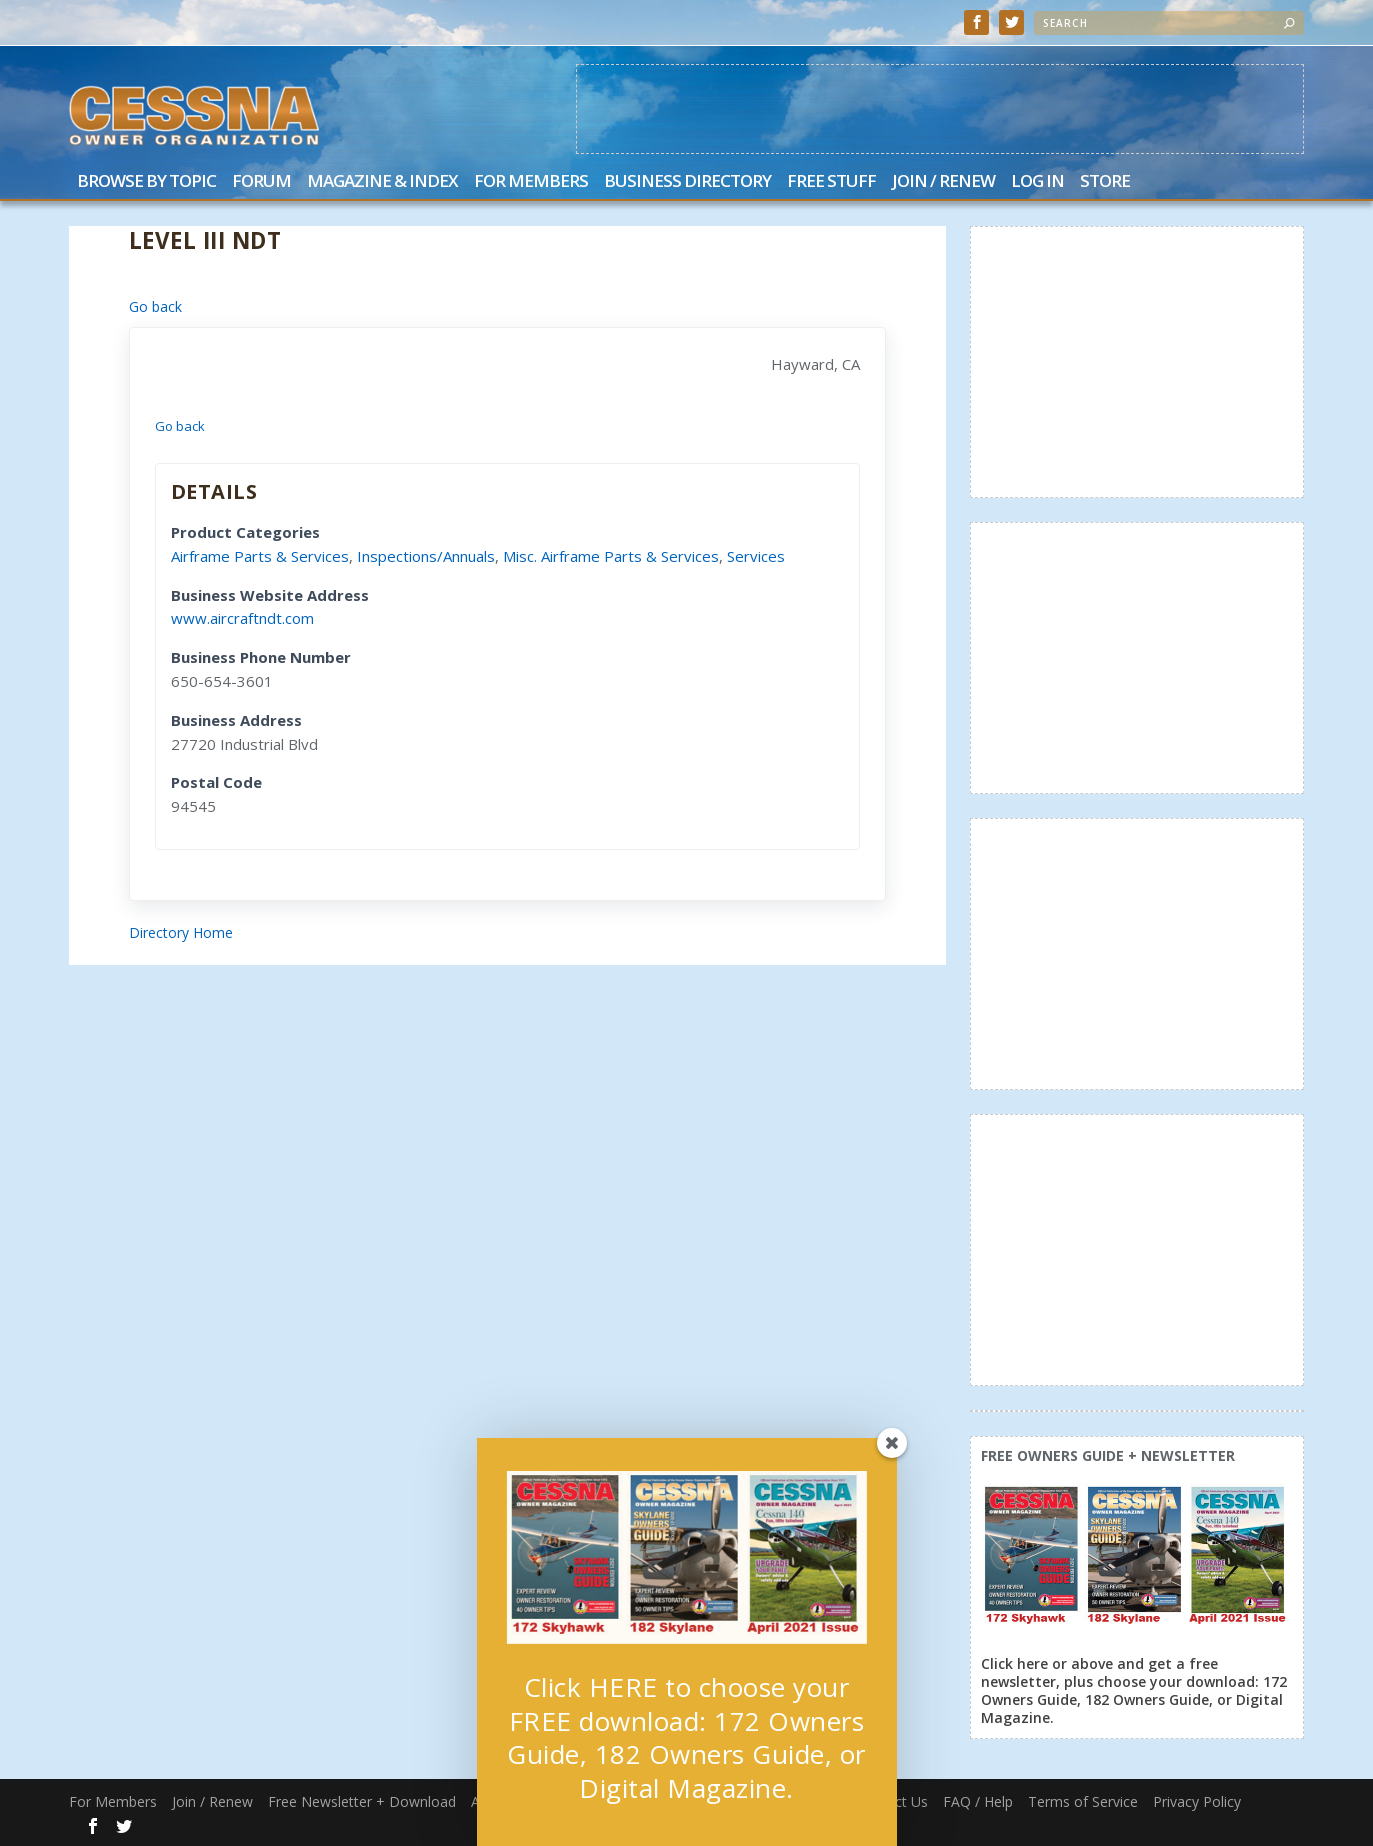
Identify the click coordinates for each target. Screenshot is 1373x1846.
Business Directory (687, 182)
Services (756, 556)
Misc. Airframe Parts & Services (611, 556)
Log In (1037, 182)
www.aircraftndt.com (242, 618)
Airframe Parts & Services (260, 556)
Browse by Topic (146, 182)
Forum (261, 182)
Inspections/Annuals (426, 556)
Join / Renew (943, 182)
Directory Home (181, 932)
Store (1105, 182)
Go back (155, 306)
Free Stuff (831, 182)
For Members (531, 182)
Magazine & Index (382, 182)
